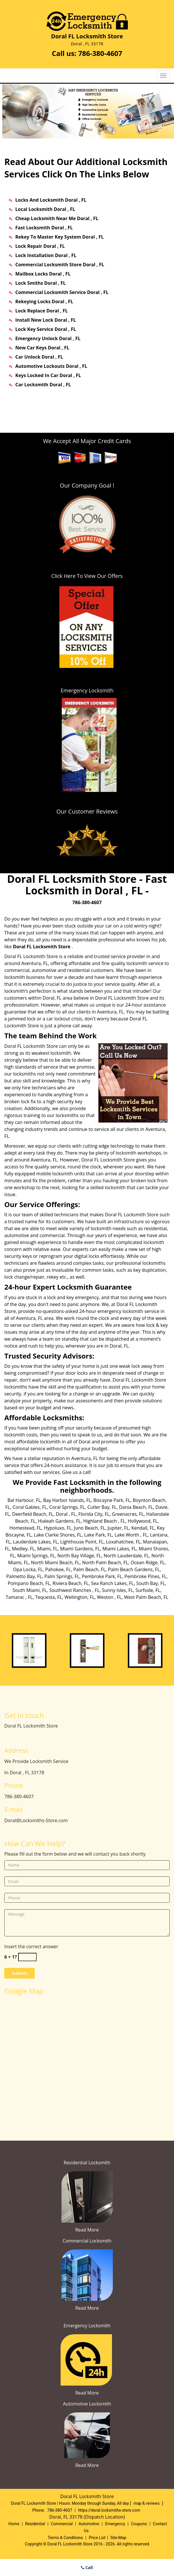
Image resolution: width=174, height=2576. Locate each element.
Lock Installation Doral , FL (45, 255)
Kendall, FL (142, 1528)
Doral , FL (66, 1514)
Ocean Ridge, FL (148, 1562)
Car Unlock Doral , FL (39, 357)
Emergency (115, 2523)
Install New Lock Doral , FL (45, 320)
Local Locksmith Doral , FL (45, 209)
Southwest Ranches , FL (74, 1590)
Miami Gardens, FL (80, 1548)
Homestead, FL (25, 1528)
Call (87, 2567)
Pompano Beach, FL (29, 1583)
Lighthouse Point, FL (82, 1542)
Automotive (88, 2523)
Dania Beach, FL (136, 1507)
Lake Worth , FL (131, 1535)
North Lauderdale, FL (126, 1555)
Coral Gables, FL (29, 1507)
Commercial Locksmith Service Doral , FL (61, 292)
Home (13, 2523)
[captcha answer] (27, 1957)
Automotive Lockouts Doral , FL (51, 366)
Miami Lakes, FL (119, 1548)
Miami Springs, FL (36, 1555)
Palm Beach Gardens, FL (134, 1569)
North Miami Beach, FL (55, 1562)
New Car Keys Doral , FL (42, 347)
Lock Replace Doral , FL (41, 311)
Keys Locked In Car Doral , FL (48, 375)
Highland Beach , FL (104, 1521)
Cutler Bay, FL (102, 1507)
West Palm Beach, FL (146, 1597)
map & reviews (146, 2503)
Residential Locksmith (87, 2162)
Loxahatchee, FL (123, 1542)
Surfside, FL (148, 1590)
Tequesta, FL (48, 1597)
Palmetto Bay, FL (24, 1576)
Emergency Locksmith (87, 2325)
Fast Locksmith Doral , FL (44, 227)
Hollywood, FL (143, 1521)
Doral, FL (52, 998)
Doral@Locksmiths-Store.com (36, 1820)
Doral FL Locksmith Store (41, 946)
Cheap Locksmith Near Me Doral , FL (56, 218)
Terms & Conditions (65, 2537)
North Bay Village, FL (79, 1555)
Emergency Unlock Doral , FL (48, 338)
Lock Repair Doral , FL (40, 246)
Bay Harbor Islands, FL (67, 1500)
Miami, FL (47, 1548)
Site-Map (118, 2537)
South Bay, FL (150, 1583)
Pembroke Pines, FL (145, 1576)
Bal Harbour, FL (24, 1500)
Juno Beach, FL (89, 1528)
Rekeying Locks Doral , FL (44, 301)
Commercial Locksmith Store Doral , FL (59, 264)
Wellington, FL (79, 1597)
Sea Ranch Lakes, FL (112, 1583)
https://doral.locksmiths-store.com (109, 2510)
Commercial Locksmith (87, 2241)
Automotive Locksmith (87, 2404)
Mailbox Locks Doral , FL (42, 274)
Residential (35, 2523)
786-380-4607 (100, 53)
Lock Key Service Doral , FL (45, 329)
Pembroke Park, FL (102, 1576)
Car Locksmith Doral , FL (43, 384)
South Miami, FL (29, 1590)
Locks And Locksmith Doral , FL (51, 200)
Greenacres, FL (128, 1514)
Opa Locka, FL (28, 1569)
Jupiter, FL (118, 1528)
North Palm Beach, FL (105, 1562)
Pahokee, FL (58, 1569)
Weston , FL (109, 1597)
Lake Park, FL (98, 1535)
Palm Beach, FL (89, 1569)
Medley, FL (23, 1548)
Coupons (139, 2523)
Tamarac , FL (19, 1597)
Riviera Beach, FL (71, 1583)
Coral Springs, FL (67, 1507)
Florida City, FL (93, 1514)
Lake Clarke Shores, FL (58, 1535)
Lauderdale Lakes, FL (35, 1542)
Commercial (61, 2523)
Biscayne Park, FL (111, 1500)
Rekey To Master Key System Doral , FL (59, 237)
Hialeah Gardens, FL (59, 1521)
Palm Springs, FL (62, 1576)
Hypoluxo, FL (58, 1528)
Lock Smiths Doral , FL (40, 283)
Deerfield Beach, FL (32, 1514)
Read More (87, 2230)
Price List (97, 2537)
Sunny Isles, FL (117, 1590)
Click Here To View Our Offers (87, 575)
